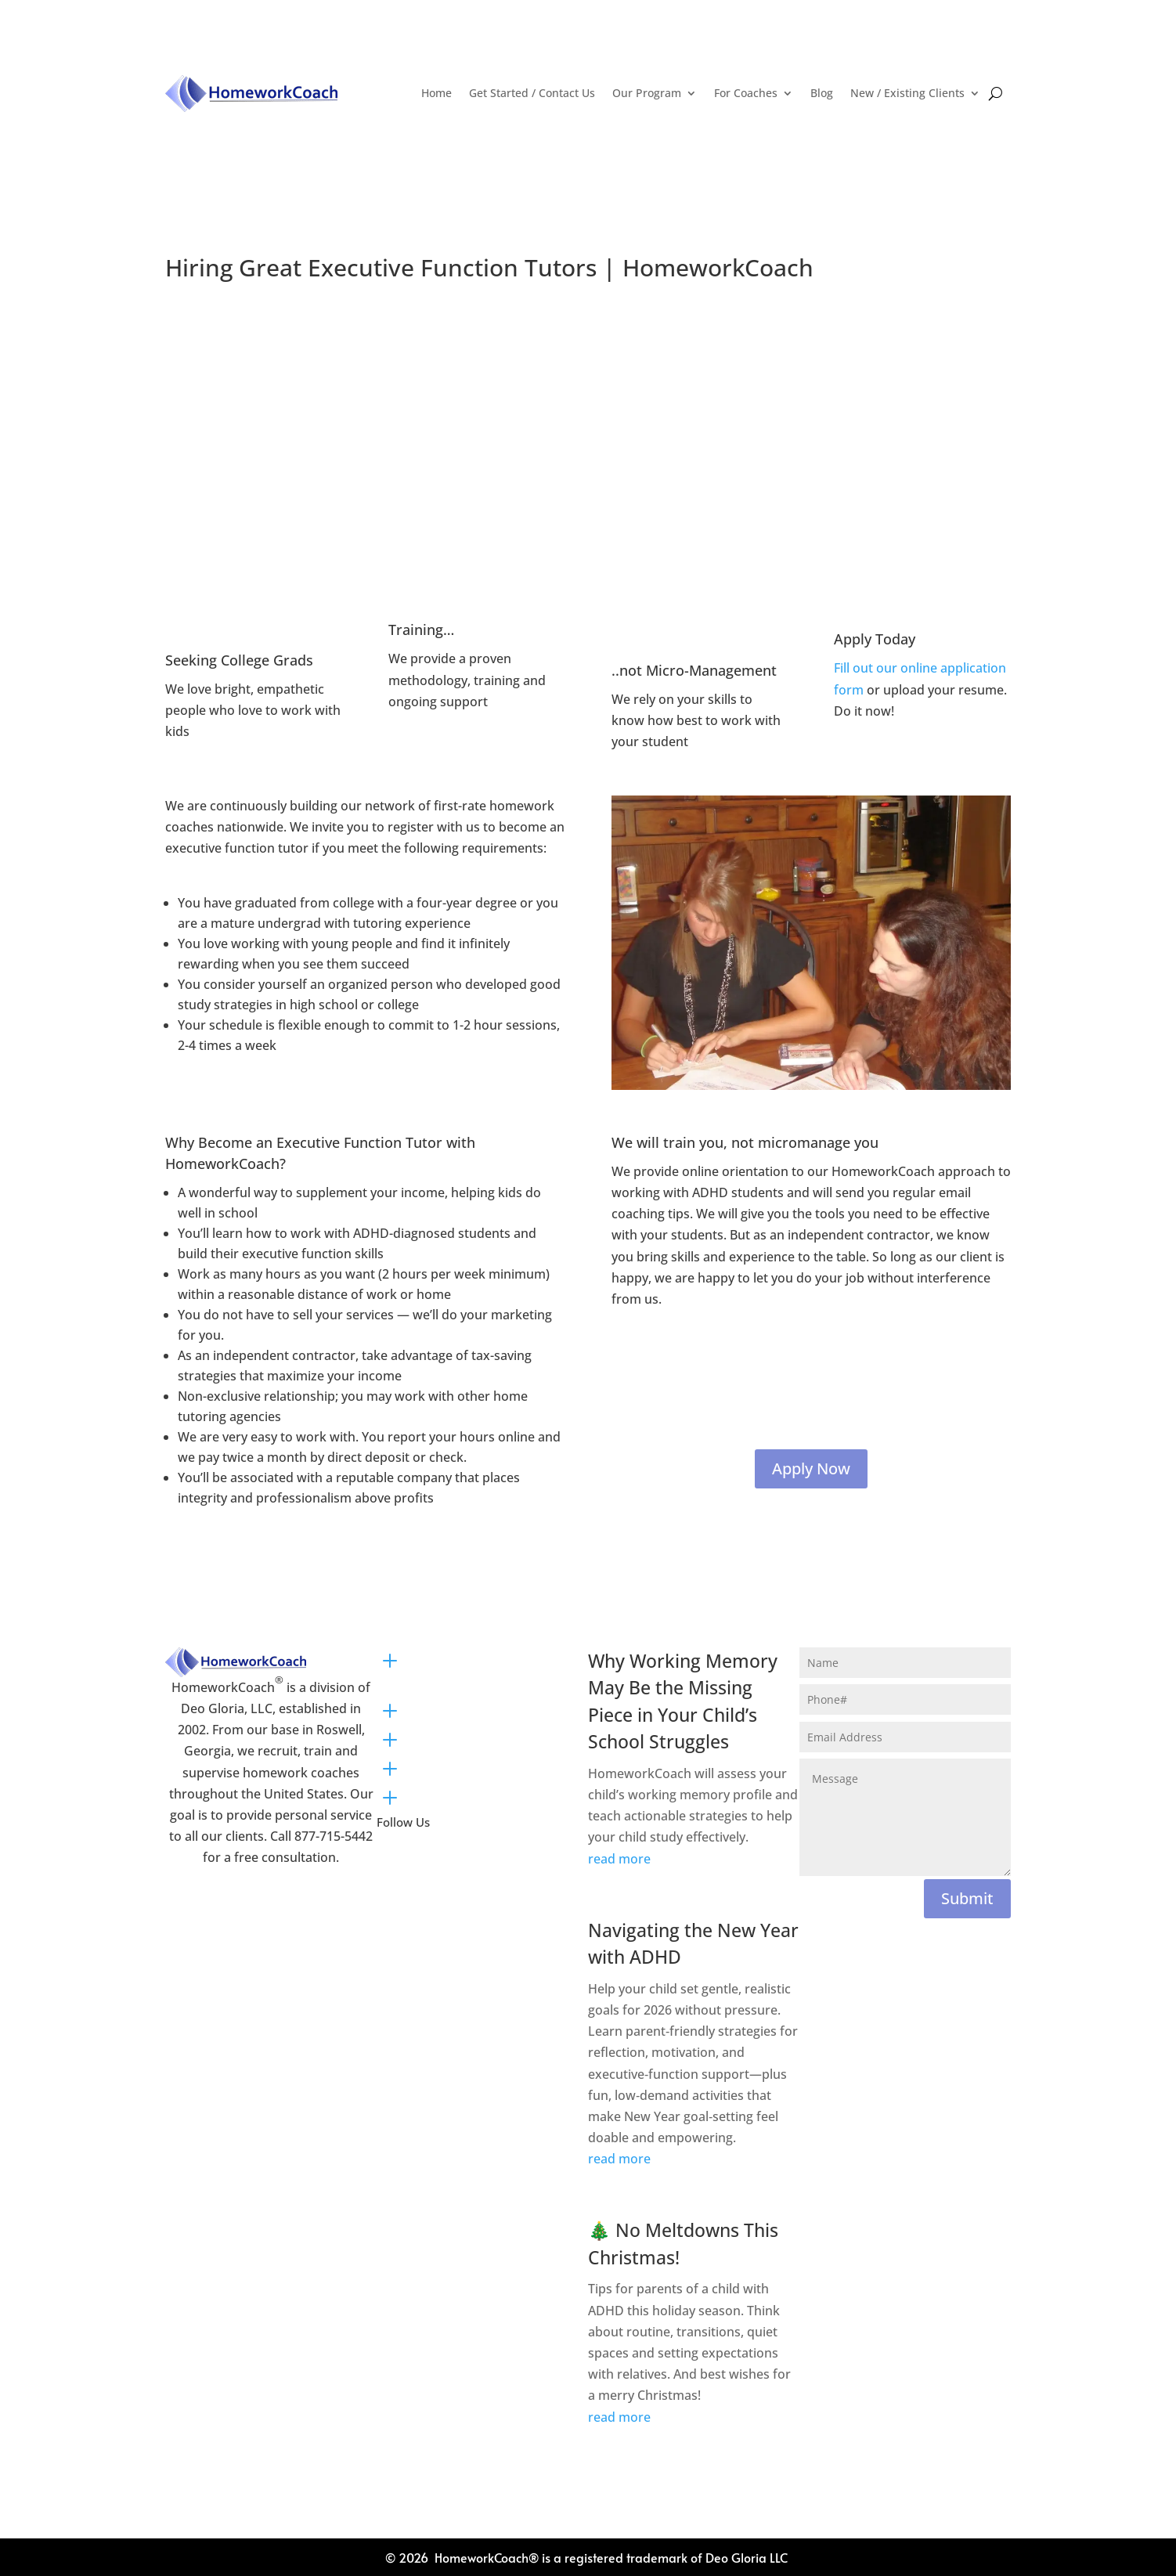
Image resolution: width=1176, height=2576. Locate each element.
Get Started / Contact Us (532, 92)
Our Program (646, 92)
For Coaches (745, 92)
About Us (444, 1765)
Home (436, 92)
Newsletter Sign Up (477, 1794)
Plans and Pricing (470, 1707)
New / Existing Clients (907, 92)
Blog (821, 92)
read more (619, 1858)
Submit (967, 1898)
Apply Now (811, 1468)
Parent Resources (472, 1736)
